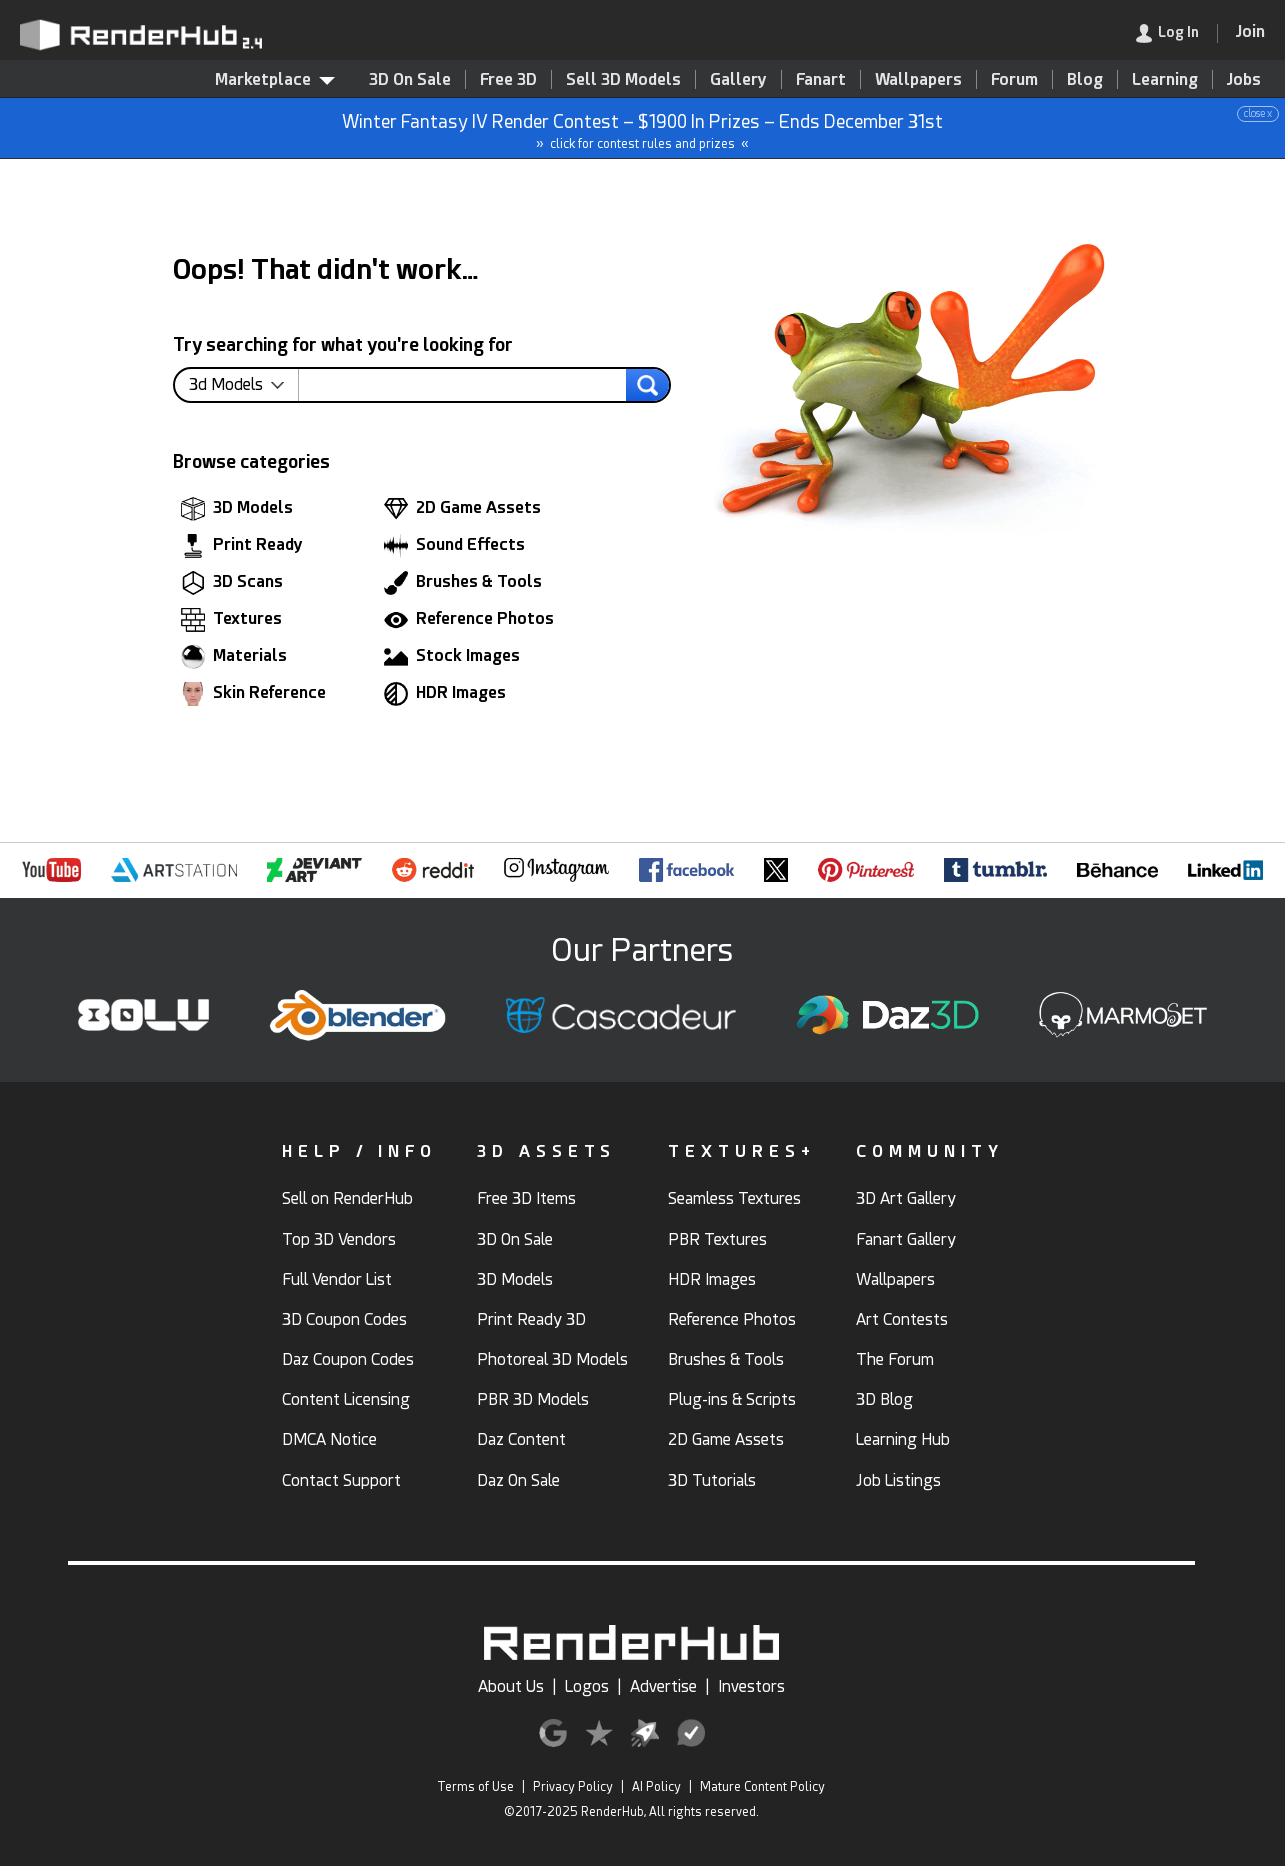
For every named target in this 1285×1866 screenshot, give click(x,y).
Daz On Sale (518, 1480)
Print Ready (242, 546)
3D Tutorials (712, 1480)
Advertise (663, 1686)
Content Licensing (346, 1399)
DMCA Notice (329, 1439)
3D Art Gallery (906, 1198)
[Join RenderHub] (1250, 31)
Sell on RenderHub (347, 1198)
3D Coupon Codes (344, 1319)
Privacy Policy (573, 1787)
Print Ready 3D (531, 1319)
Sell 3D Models (623, 79)
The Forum (895, 1359)
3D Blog (884, 1399)
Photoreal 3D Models (552, 1359)
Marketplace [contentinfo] (275, 79)
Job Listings (898, 1480)
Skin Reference (253, 694)
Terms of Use (475, 1787)
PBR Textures (717, 1239)
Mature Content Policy (762, 1787)
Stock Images (452, 657)
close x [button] (1258, 113)
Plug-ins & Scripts (732, 1399)
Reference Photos (469, 620)
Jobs (1244, 79)
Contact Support (341, 1480)
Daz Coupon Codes (348, 1359)
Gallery (738, 79)
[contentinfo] (244, 385)
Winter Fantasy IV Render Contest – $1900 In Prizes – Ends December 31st (643, 128)
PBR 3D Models (533, 1399)
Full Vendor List (337, 1279)
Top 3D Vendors (339, 1239)
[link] (1177, 33)
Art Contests (902, 1319)
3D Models (237, 509)
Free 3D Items (526, 1198)
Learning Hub (903, 1439)
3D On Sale (410, 79)
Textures (231, 620)
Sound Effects (454, 546)
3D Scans (232, 583)
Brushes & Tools (463, 583)
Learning (1165, 79)
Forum (1014, 79)
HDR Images (445, 694)
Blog (1085, 79)
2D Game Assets (462, 509)
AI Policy (656, 1787)
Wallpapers (918, 79)
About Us (511, 1686)
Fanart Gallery (906, 1239)
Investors (751, 1686)
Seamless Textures (734, 1198)
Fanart (821, 79)
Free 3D (508, 79)
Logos (587, 1686)
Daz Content (521, 1439)
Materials (234, 657)
